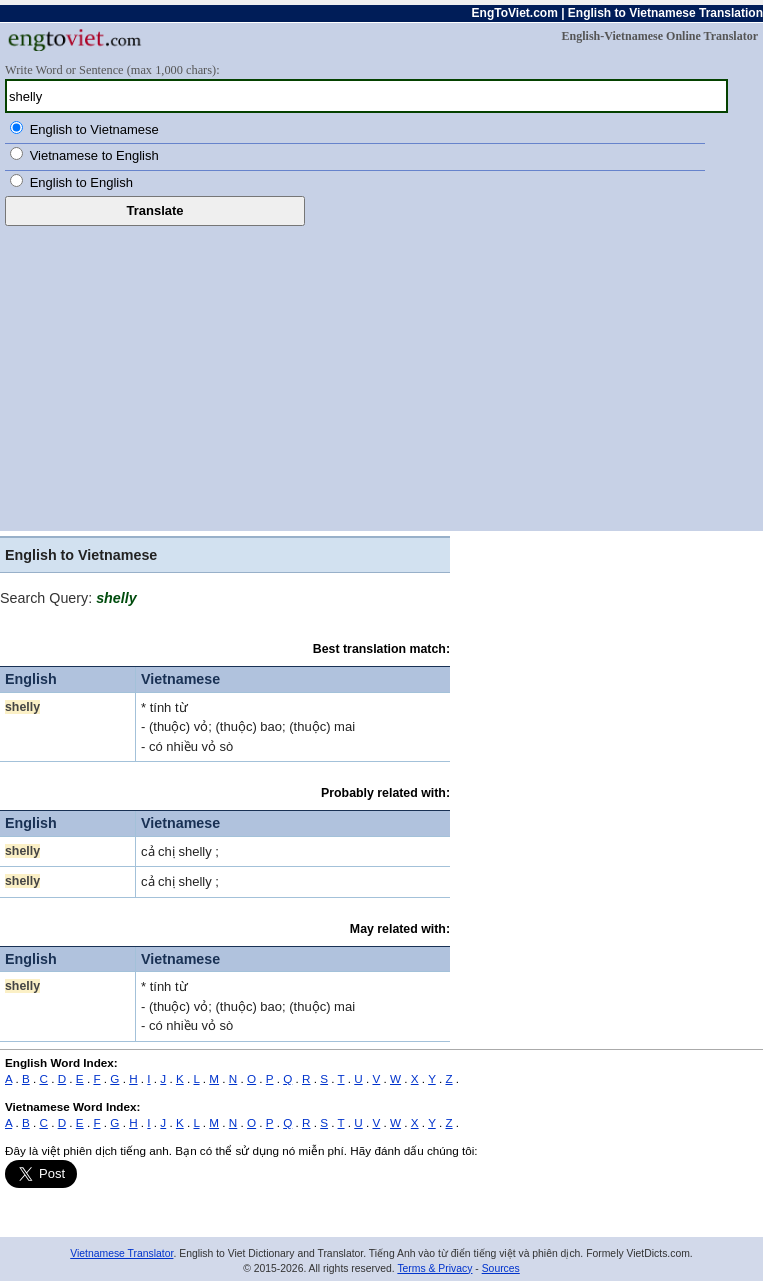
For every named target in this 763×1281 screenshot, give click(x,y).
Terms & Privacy (434, 1268)
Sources (501, 1268)
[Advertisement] (381, 376)
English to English (81, 182)
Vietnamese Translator (121, 1253)
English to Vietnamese (94, 129)
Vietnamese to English (94, 155)
